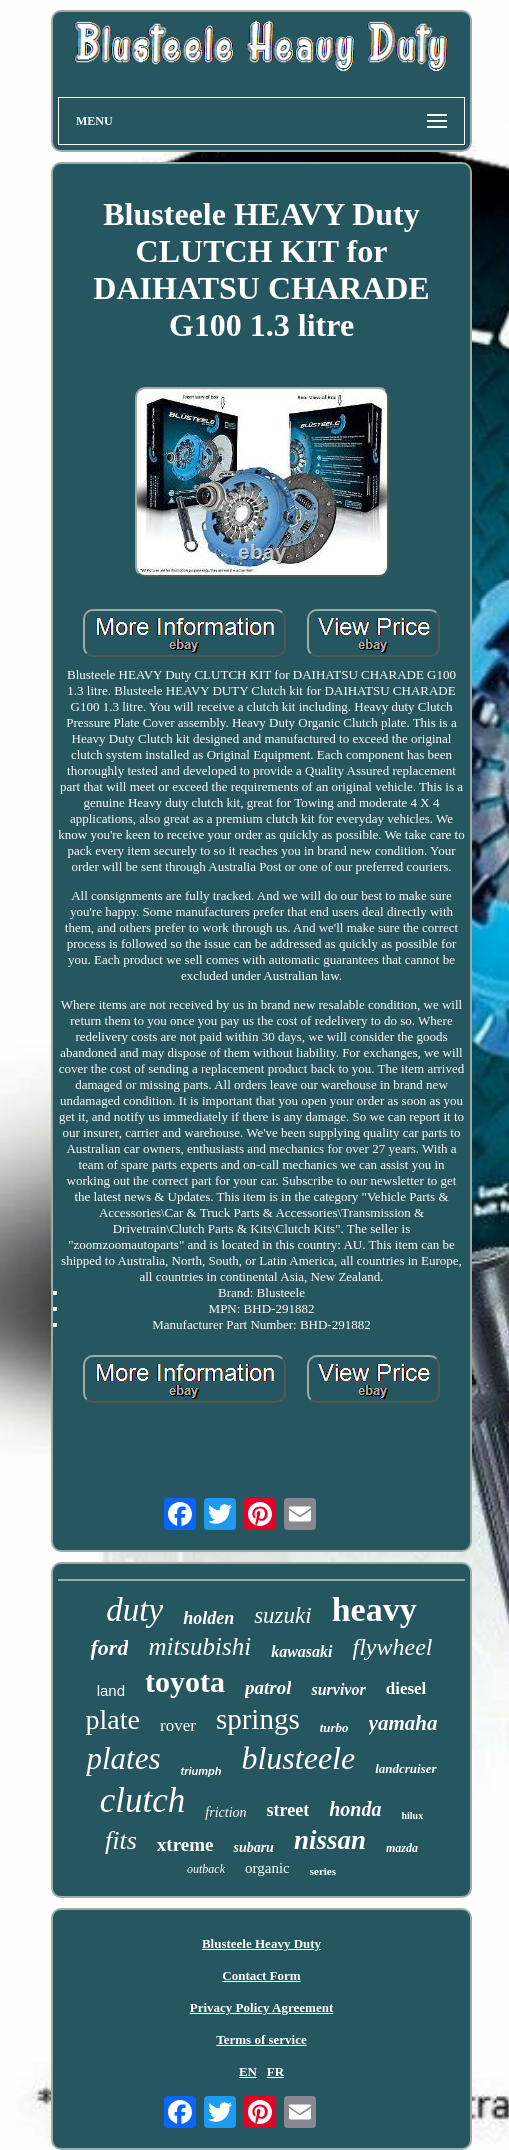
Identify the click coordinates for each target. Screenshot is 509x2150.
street (288, 1810)
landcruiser (405, 1768)
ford (110, 1647)
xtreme (185, 1844)
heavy (374, 1609)
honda (355, 1809)
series (323, 1871)
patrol (268, 1687)
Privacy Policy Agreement (261, 2007)
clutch (143, 1800)
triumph (200, 1771)
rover (178, 1725)
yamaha (403, 1723)
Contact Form (261, 1975)
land (111, 1690)
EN (248, 2071)
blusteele (298, 1758)
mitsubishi (199, 1646)
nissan (330, 1840)
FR (275, 2071)
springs (258, 1719)
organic (267, 1868)
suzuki (283, 1615)
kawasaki (301, 1651)
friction (225, 1812)
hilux (412, 1815)
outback (206, 1869)
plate (113, 1719)
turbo (334, 1727)
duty (134, 1610)
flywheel (393, 1647)
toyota (185, 1681)
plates (123, 1758)
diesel (406, 1688)
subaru (253, 1847)
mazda (402, 1848)
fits (121, 1840)
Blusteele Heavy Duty (261, 1943)
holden (208, 1618)
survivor (338, 1689)
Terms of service (261, 2039)
